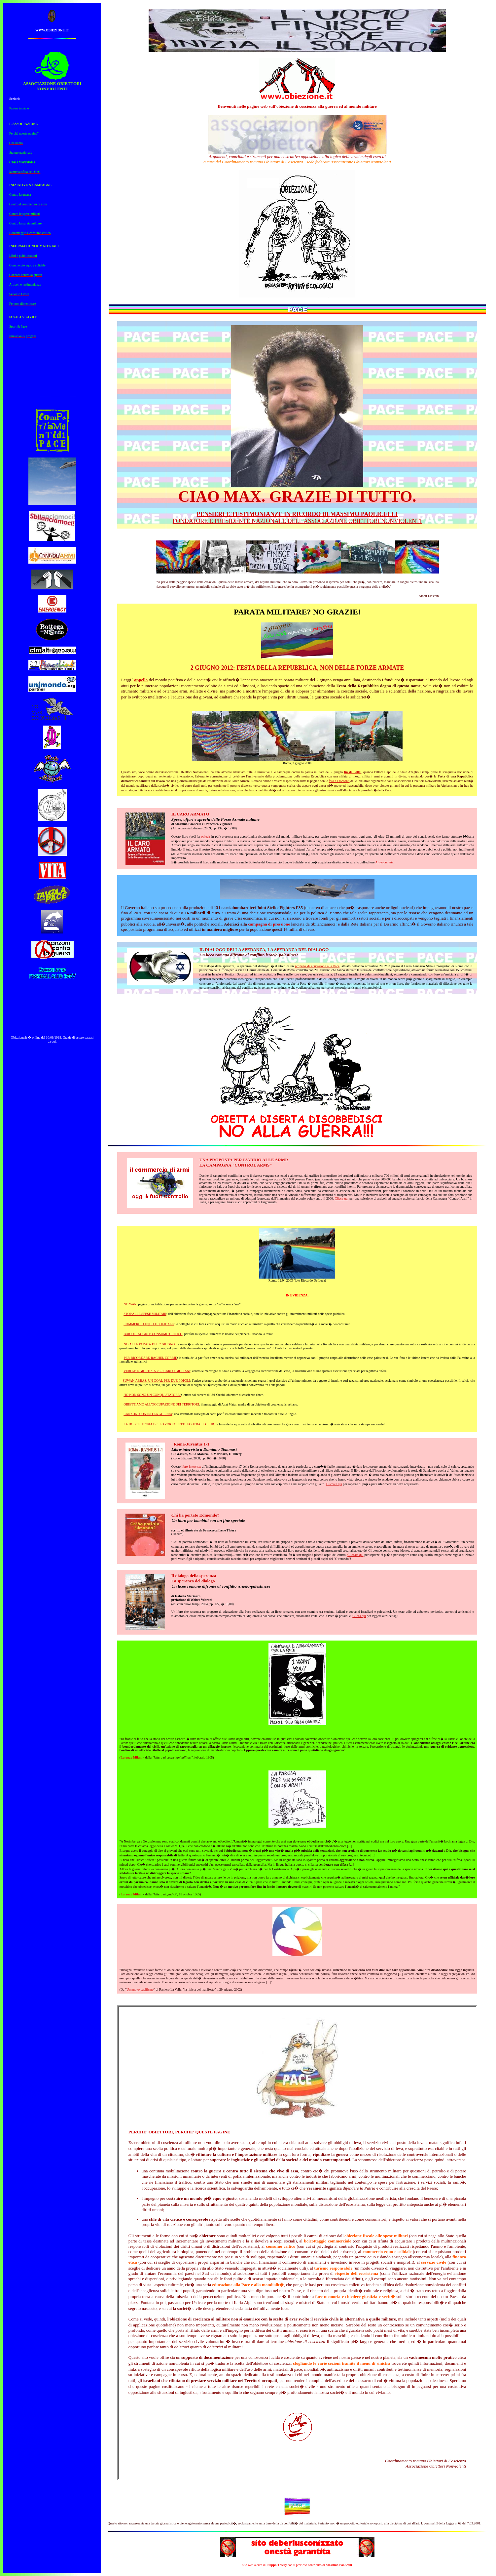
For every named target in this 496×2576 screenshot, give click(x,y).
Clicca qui (341, 1198)
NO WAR (130, 1304)
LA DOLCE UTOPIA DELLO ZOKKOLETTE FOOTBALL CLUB (169, 1424)
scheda (205, 836)
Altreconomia (384, 862)
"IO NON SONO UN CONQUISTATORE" (152, 1395)
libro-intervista (191, 1466)
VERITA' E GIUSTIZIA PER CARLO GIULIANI (157, 1371)
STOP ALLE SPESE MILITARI (145, 1314)
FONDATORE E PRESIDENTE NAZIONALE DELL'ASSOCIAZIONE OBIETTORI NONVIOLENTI (297, 521)
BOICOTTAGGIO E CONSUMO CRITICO (153, 1334)
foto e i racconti (339, 781)
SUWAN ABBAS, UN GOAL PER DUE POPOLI (156, 1380)
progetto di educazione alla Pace (317, 966)
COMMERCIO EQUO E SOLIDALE (149, 1324)
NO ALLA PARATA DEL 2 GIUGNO (149, 1344)
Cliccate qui (334, 1484)
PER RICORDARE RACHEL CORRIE (150, 1358)
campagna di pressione (269, 924)
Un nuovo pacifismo (140, 1989)
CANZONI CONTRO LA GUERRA (148, 1414)
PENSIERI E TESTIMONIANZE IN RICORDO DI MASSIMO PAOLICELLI (297, 514)
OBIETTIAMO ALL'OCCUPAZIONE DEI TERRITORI (161, 1404)
